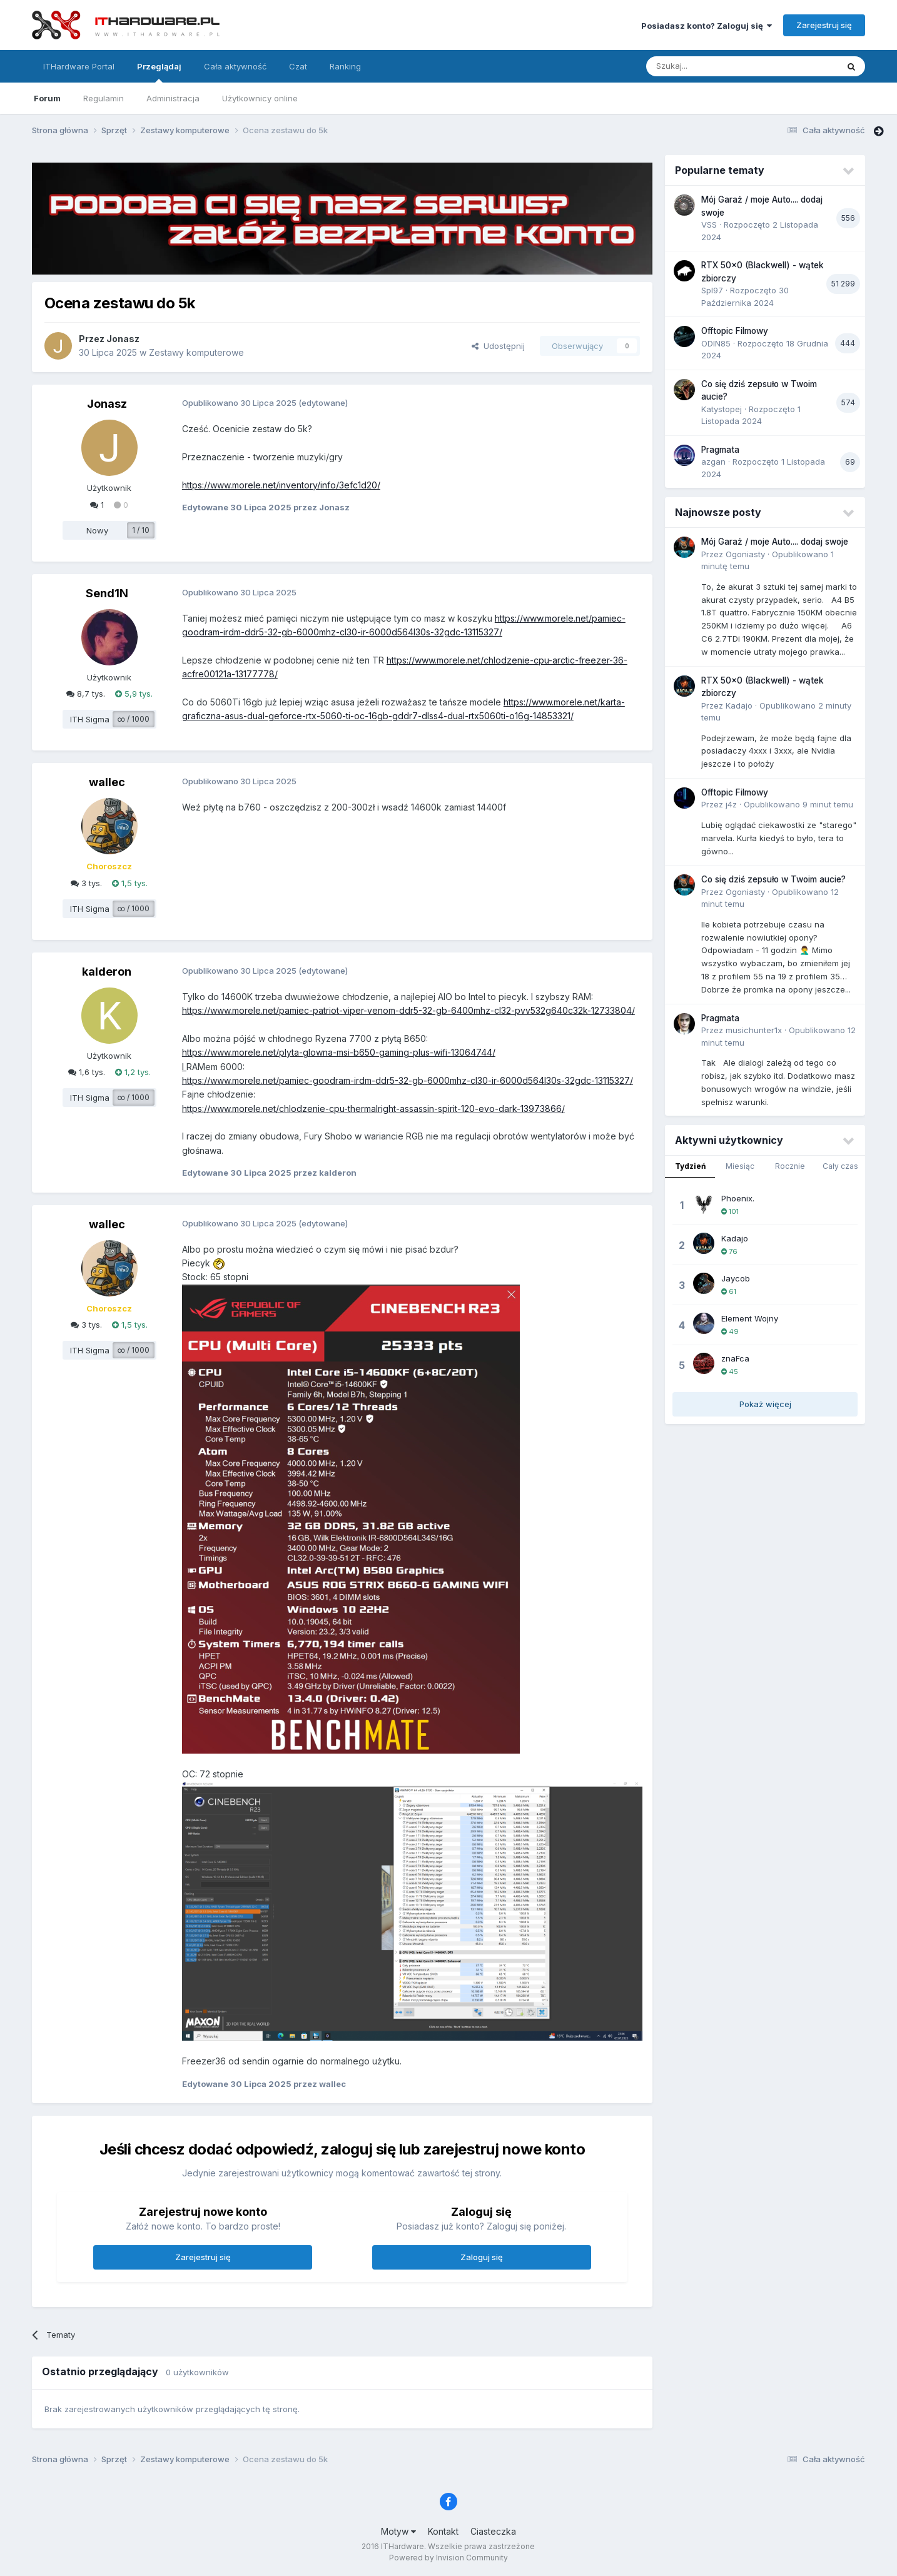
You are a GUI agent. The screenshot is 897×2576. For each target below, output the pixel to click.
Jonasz (122, 338)
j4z (731, 804)
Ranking (345, 66)
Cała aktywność (235, 66)
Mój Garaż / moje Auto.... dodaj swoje (774, 542)
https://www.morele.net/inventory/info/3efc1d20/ (281, 485)
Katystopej (721, 409)
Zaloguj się (481, 2257)
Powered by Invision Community (448, 2557)
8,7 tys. (85, 694)
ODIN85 (716, 343)
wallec (107, 782)
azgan (713, 462)
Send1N (107, 593)
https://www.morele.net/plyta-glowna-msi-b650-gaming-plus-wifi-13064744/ (338, 1052)
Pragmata (720, 450)
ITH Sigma (89, 719)
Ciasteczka (493, 2531)
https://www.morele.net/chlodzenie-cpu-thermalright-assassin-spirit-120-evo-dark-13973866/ (373, 1108)
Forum (47, 98)
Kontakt (443, 2531)
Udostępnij (498, 346)
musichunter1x (754, 1030)
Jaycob (735, 1278)
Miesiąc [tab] (740, 1166)
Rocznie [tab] (790, 1166)
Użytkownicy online (260, 98)
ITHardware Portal (78, 66)
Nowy (97, 530)
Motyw (398, 2531)
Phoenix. (737, 1198)
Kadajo (739, 705)
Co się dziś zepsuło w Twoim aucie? (773, 879)
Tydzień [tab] (690, 1166)
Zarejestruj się (824, 25)
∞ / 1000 (134, 719)
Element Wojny (749, 1318)
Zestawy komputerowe (196, 352)
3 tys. (86, 883)
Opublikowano (798, 804)
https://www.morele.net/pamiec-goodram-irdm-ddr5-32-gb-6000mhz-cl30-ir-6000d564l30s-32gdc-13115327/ (407, 1080)
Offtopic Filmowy (734, 331)
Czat (298, 66)
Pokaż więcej (765, 1404)
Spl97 (712, 290)
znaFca (735, 1358)
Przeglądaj (159, 72)
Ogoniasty (745, 554)
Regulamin (103, 98)
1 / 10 (141, 530)
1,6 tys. (86, 1072)
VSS (709, 225)
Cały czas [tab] (840, 1166)
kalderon (106, 971)
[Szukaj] (711, 66)
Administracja (173, 98)
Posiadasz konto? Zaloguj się (706, 26)
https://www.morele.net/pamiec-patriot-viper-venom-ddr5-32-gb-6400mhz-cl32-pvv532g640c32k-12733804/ (408, 1010)
